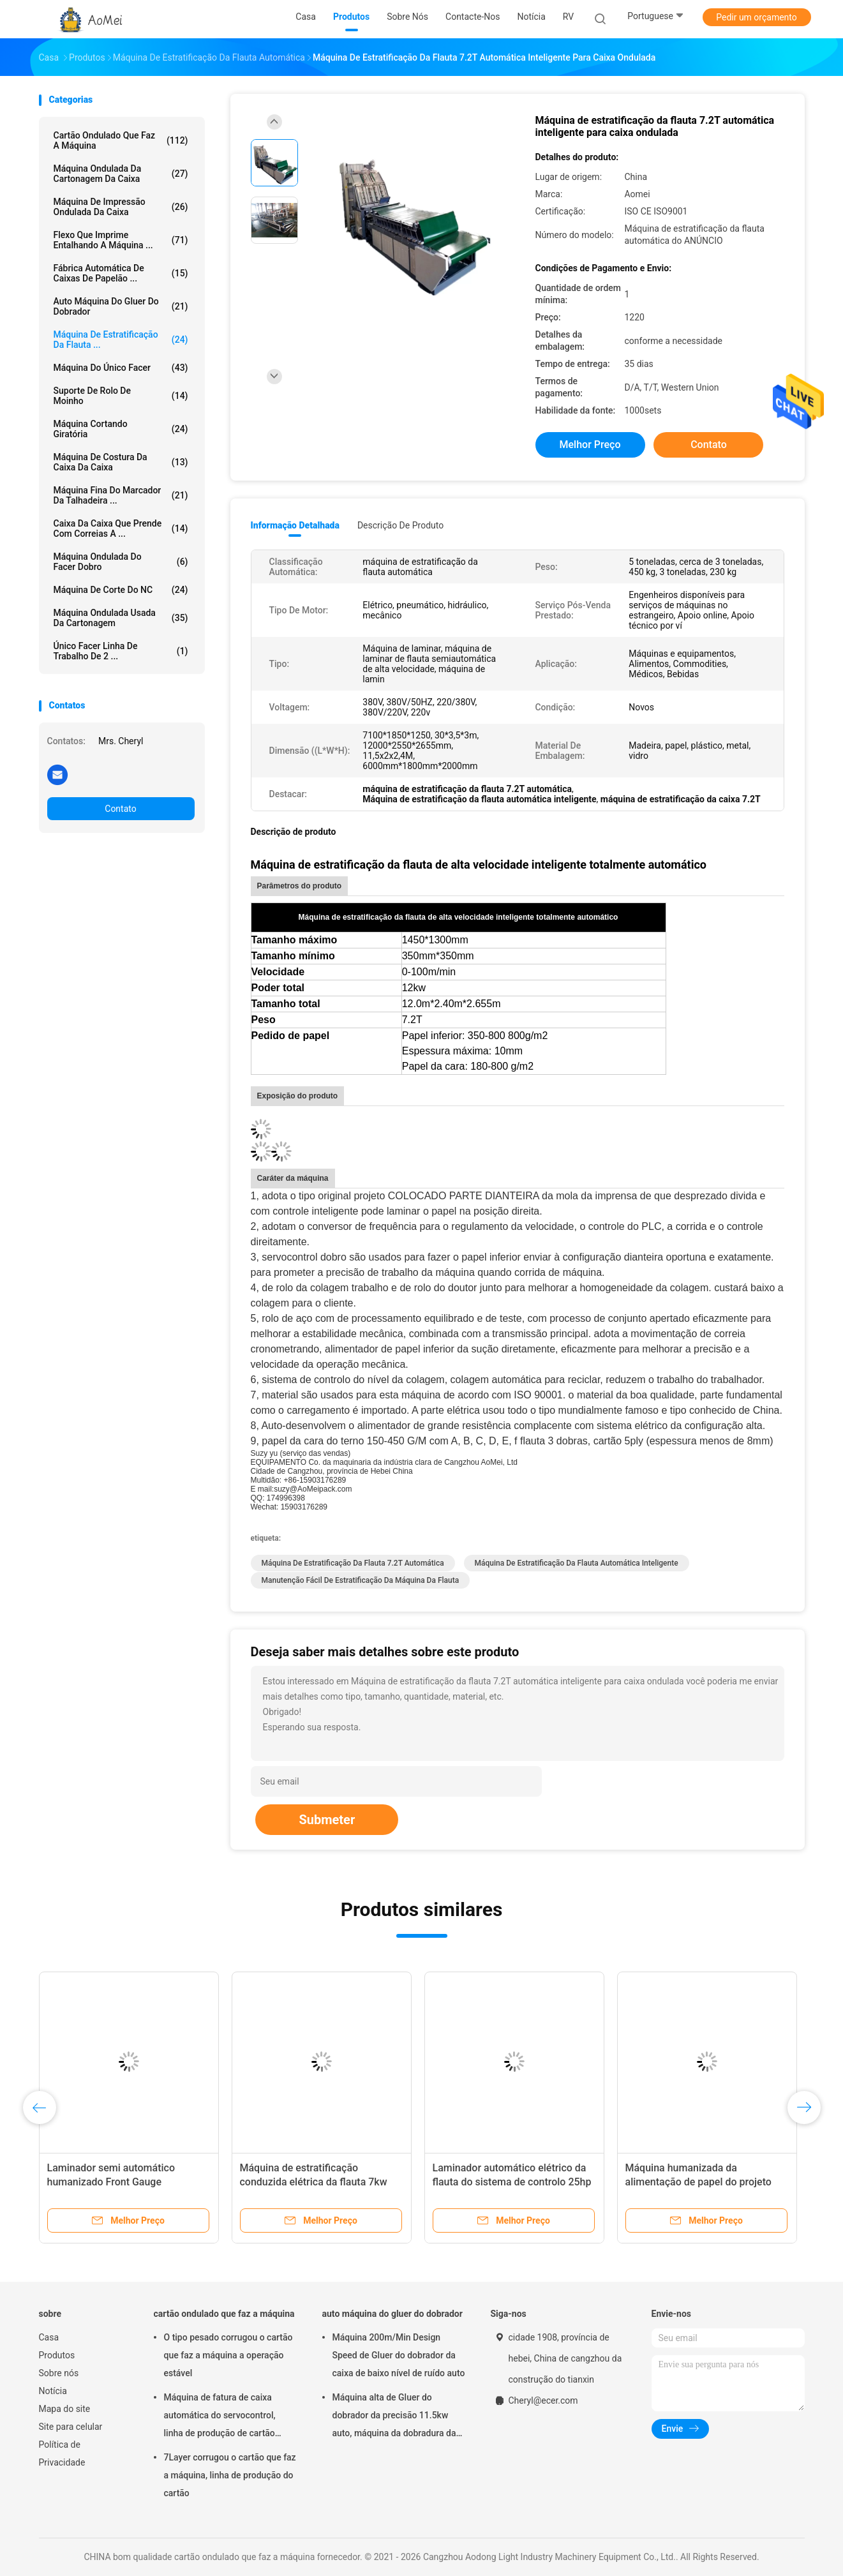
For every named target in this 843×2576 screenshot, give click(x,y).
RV (568, 16)
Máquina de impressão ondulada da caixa (121, 207)
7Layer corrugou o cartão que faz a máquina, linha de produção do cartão (230, 2475)
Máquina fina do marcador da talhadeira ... (121, 495)
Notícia (53, 2391)
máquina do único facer (121, 367)
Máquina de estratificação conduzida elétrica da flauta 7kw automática (313, 2182)
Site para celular (71, 2427)
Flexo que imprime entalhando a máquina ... (121, 240)
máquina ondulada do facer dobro (121, 561)
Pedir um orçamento (756, 17)
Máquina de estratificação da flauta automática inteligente (576, 1563)
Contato (120, 809)
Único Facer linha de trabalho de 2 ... (121, 651)
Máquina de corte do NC (121, 589)
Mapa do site (65, 2409)
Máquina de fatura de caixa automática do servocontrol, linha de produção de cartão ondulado (220, 2417)
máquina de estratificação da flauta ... (121, 339)
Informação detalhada (295, 525)
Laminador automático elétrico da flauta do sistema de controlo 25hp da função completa (512, 2182)
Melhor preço (590, 444)
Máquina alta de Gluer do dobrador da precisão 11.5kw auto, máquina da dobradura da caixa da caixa (394, 2417)
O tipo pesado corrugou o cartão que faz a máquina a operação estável (228, 2355)
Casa (49, 2337)
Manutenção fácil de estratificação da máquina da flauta (360, 1580)
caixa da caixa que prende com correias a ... (121, 528)
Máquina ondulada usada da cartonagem (121, 618)
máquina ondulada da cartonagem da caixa (121, 173)
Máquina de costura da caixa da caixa (121, 462)
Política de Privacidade (62, 2453)
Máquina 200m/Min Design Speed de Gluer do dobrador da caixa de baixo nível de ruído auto (398, 2355)
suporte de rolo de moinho (121, 396)
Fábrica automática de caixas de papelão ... (121, 273)
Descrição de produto (400, 525)
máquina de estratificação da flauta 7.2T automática (353, 1563)
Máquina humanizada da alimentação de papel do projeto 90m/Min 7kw (698, 2182)
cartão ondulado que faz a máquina (121, 140)
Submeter (327, 1819)
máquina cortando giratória (121, 429)
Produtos (57, 2355)
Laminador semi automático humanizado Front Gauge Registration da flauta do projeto (120, 2182)
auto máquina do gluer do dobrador (121, 306)
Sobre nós (59, 2373)
